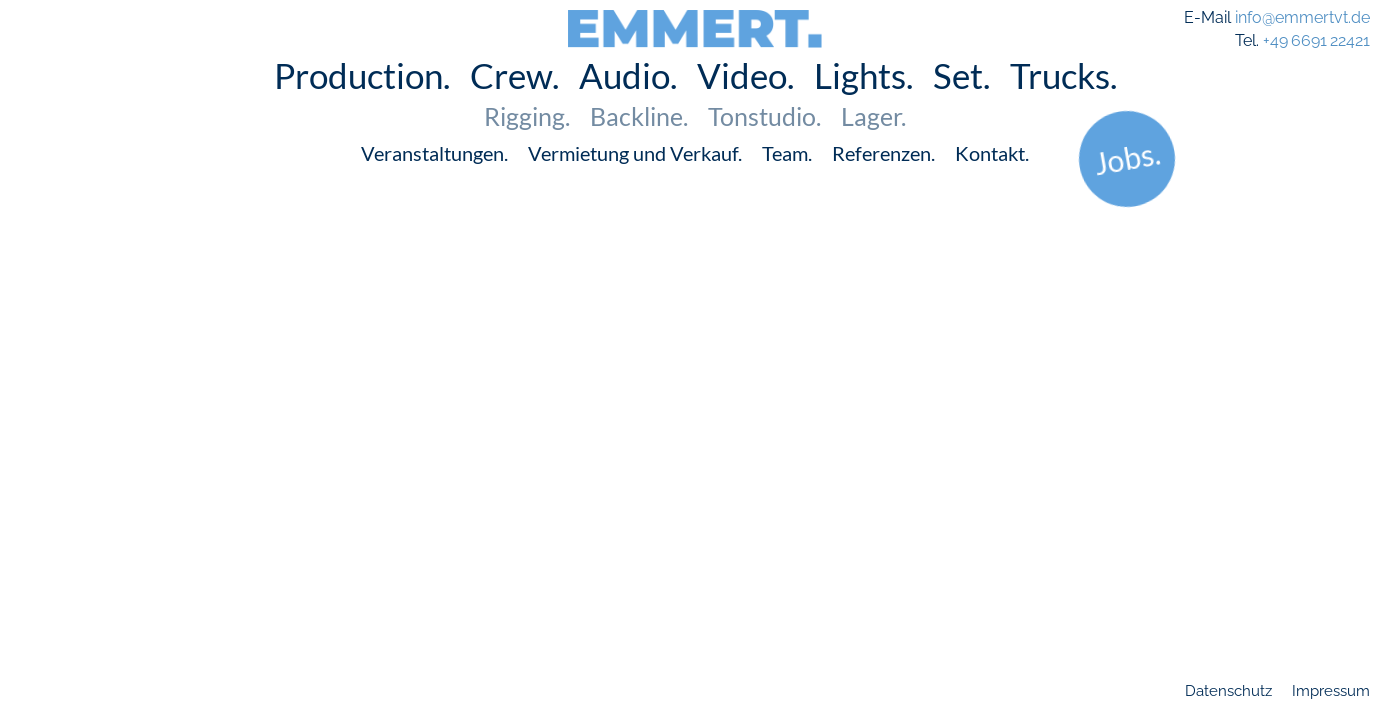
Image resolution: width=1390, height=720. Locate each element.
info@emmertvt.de (1302, 17)
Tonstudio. (764, 145)
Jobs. (1126, 186)
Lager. (873, 145)
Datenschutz (1228, 691)
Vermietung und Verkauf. (635, 182)
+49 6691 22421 (1316, 40)
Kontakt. (992, 182)
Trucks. (1063, 104)
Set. (961, 104)
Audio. (628, 104)
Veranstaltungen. (434, 182)
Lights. (863, 104)
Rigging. (527, 145)
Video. (745, 104)
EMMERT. (695, 22)
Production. (362, 104)
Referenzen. (883, 182)
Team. (787, 182)
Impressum (1331, 691)
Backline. (639, 145)
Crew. (514, 104)
